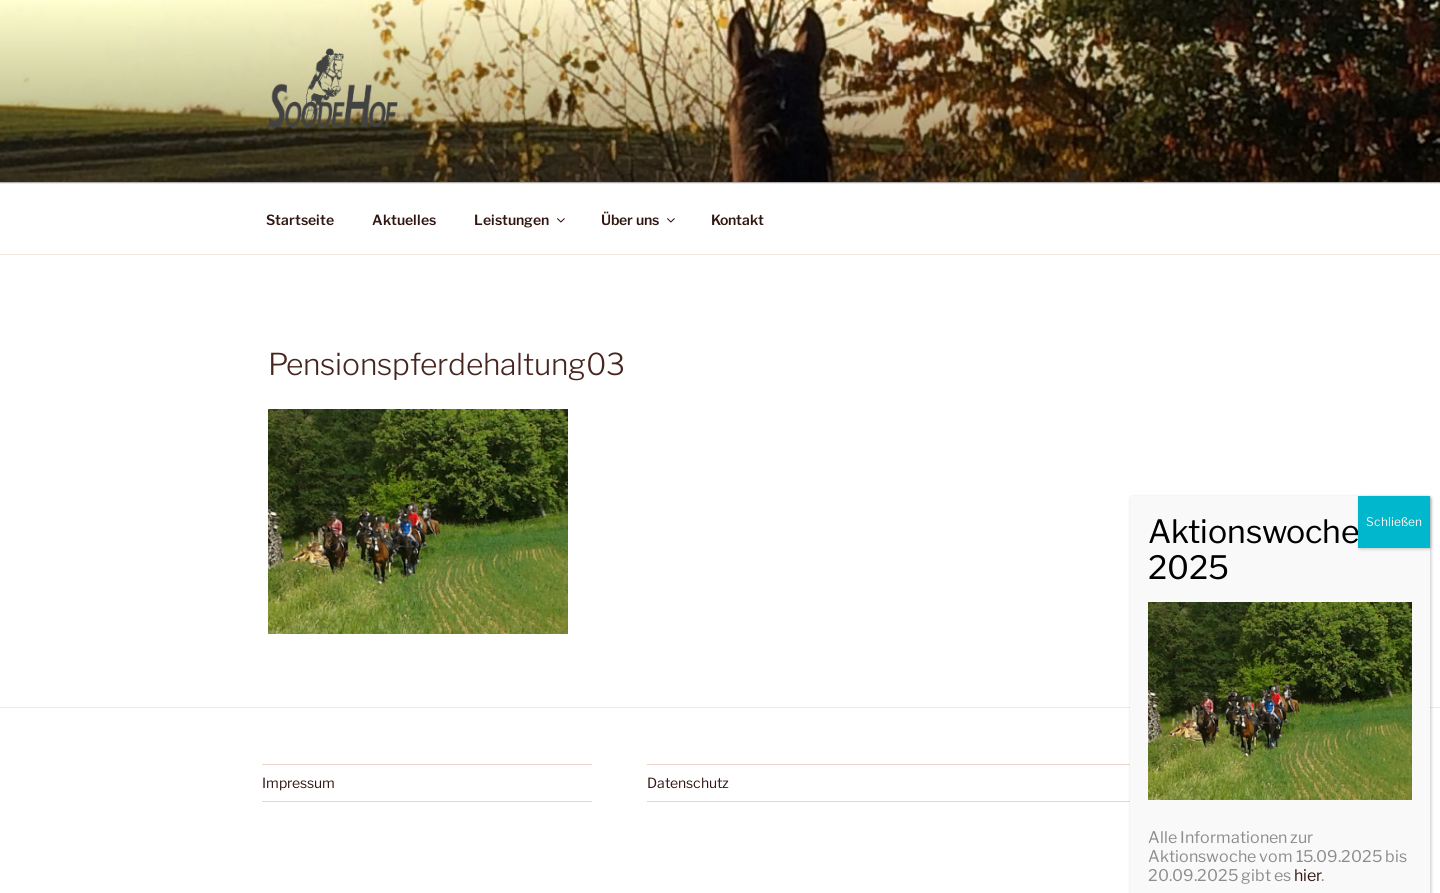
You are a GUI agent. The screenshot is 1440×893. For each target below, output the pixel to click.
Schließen (1394, 811)
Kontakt (737, 219)
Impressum (298, 782)
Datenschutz (688, 782)
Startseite (300, 219)
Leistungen (521, 219)
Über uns (639, 219)
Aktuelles (404, 219)
